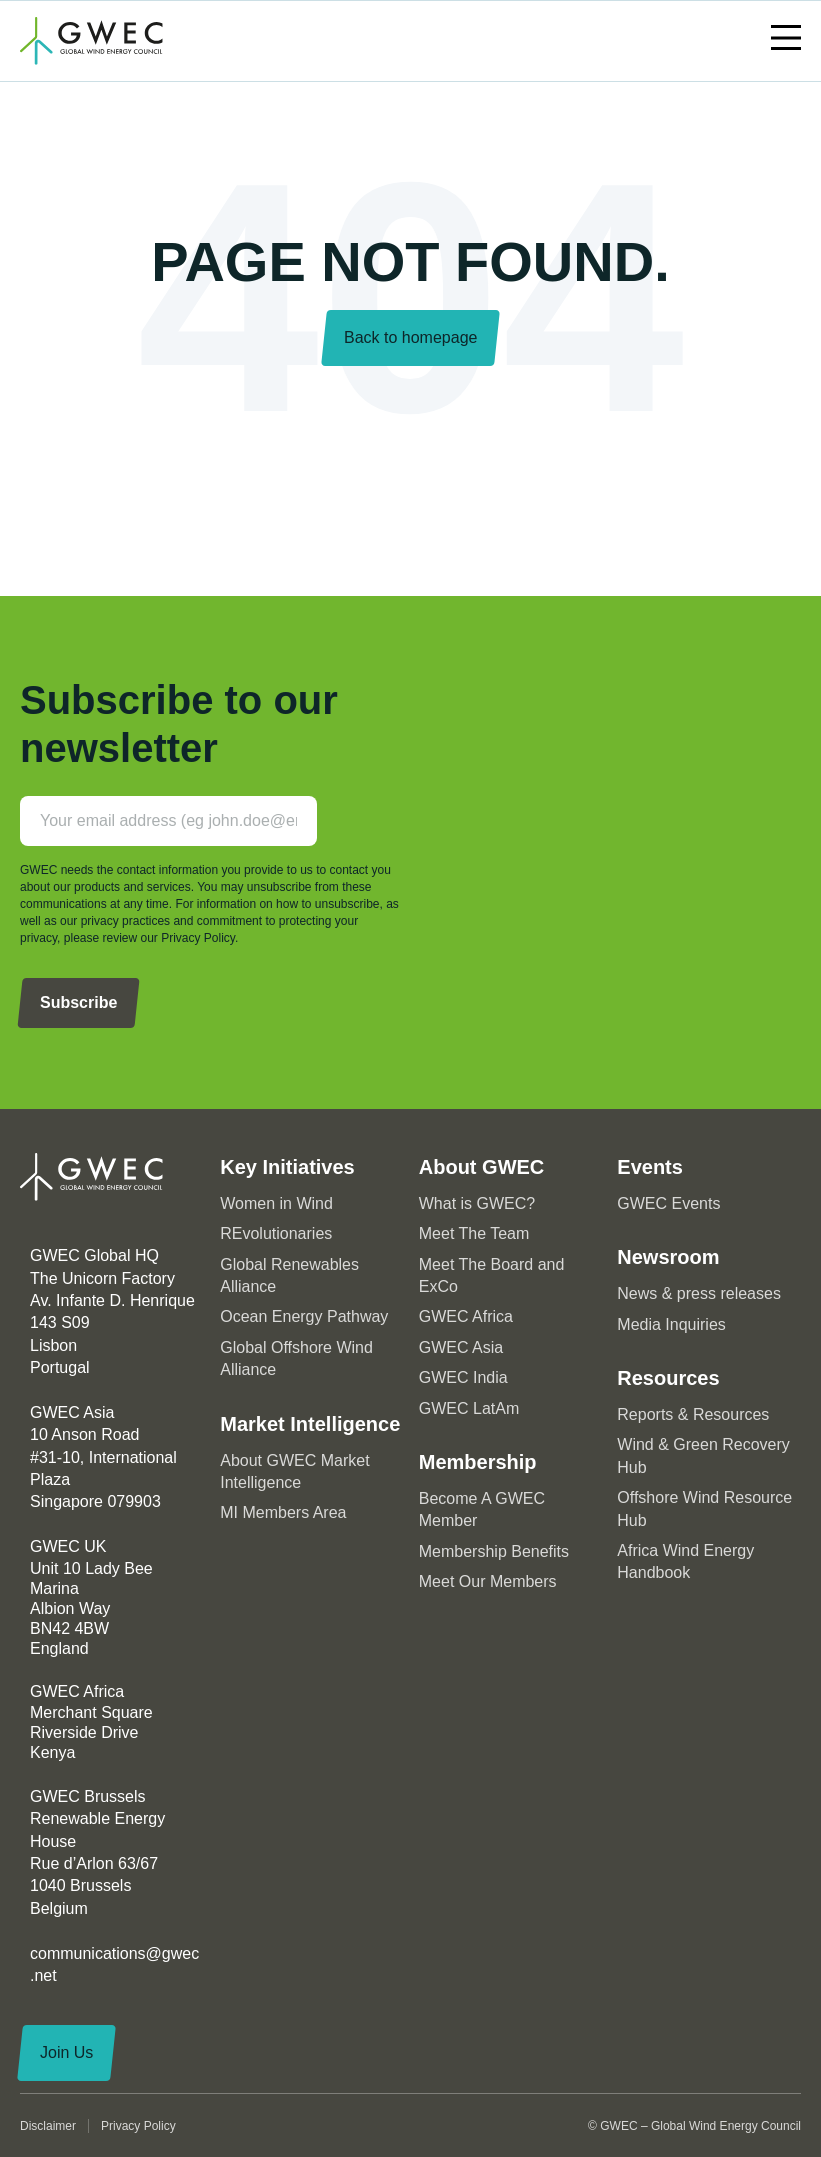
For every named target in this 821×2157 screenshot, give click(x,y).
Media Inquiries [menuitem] (671, 1324)
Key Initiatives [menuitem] (287, 1167)
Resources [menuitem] (668, 1378)
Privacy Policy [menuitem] (138, 2126)
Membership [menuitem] (478, 1462)
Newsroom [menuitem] (668, 1257)
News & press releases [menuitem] (699, 1293)
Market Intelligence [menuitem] (310, 1424)
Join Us (66, 2052)
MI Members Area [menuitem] (283, 1512)
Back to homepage (410, 337)
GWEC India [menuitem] (463, 1377)
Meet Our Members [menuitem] (488, 1581)
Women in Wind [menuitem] (276, 1203)
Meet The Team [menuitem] (474, 1233)
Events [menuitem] (650, 1167)
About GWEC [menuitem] (482, 1167)
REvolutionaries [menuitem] (276, 1233)
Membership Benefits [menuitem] (494, 1551)
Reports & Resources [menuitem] (693, 1414)
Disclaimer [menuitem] (48, 2126)
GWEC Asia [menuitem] (461, 1347)
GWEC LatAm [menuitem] (469, 1408)
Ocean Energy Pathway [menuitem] (304, 1316)
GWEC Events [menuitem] (668, 1203)
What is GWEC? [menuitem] (477, 1203)
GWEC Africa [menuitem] (466, 1316)
